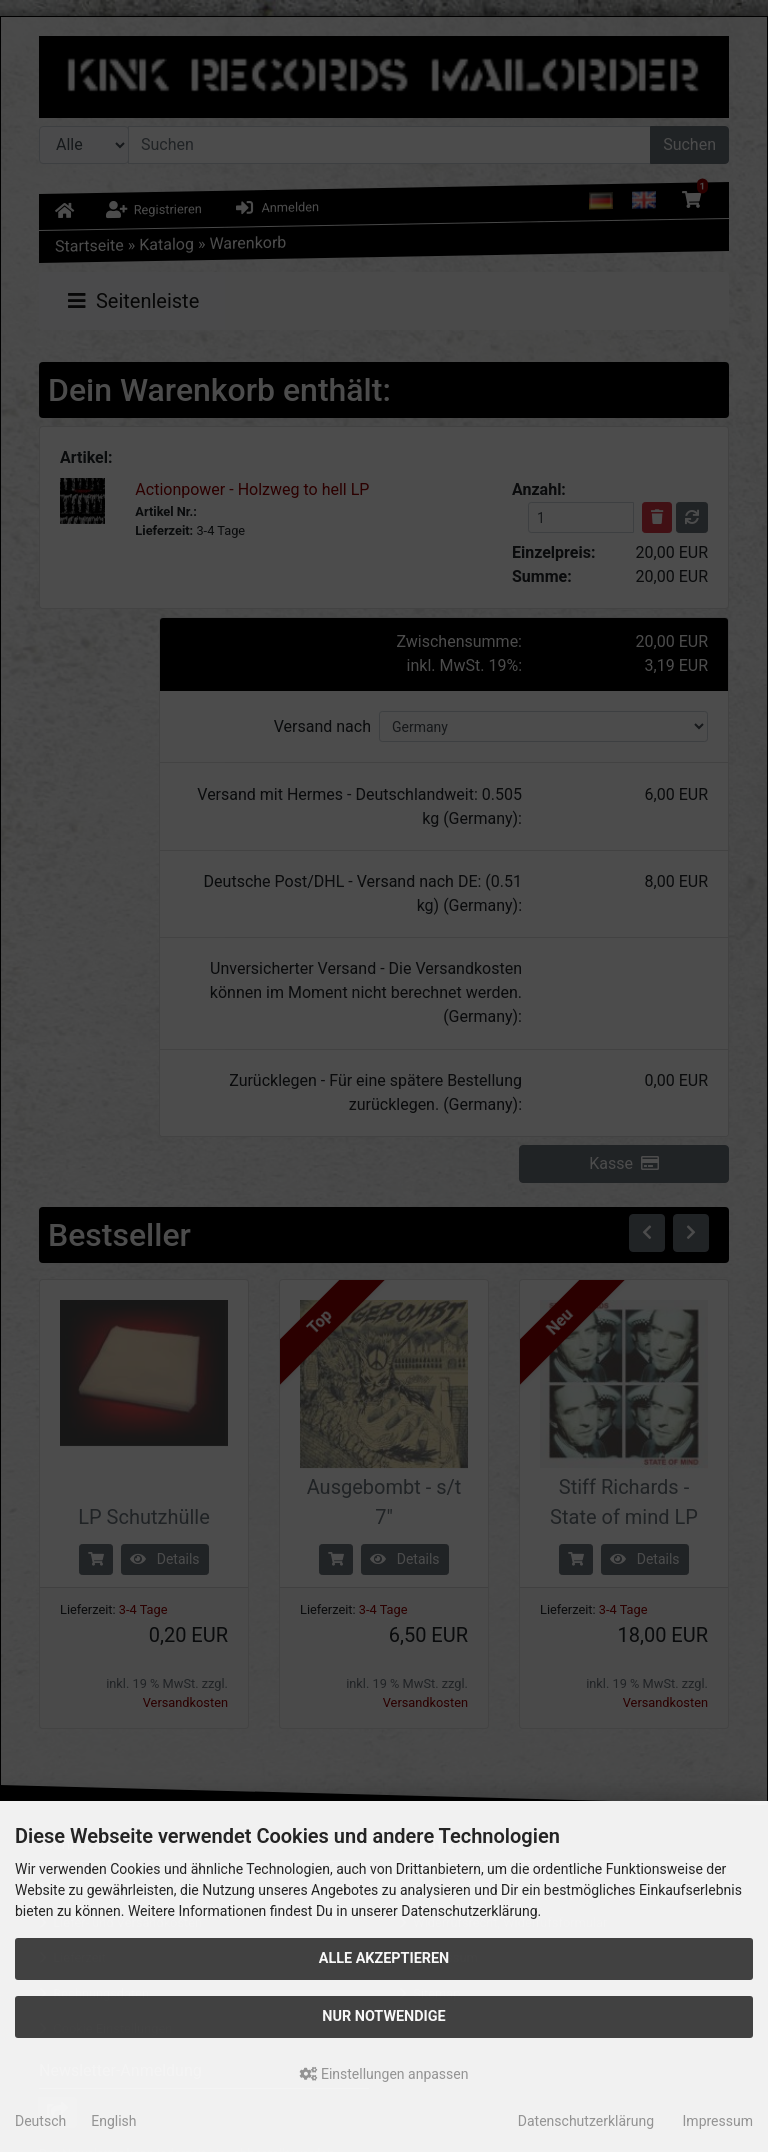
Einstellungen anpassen (384, 2074)
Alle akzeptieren (384, 1958)
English (113, 2121)
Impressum (718, 2121)
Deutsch (40, 2121)
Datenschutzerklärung (586, 2121)
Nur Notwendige (383, 2016)
